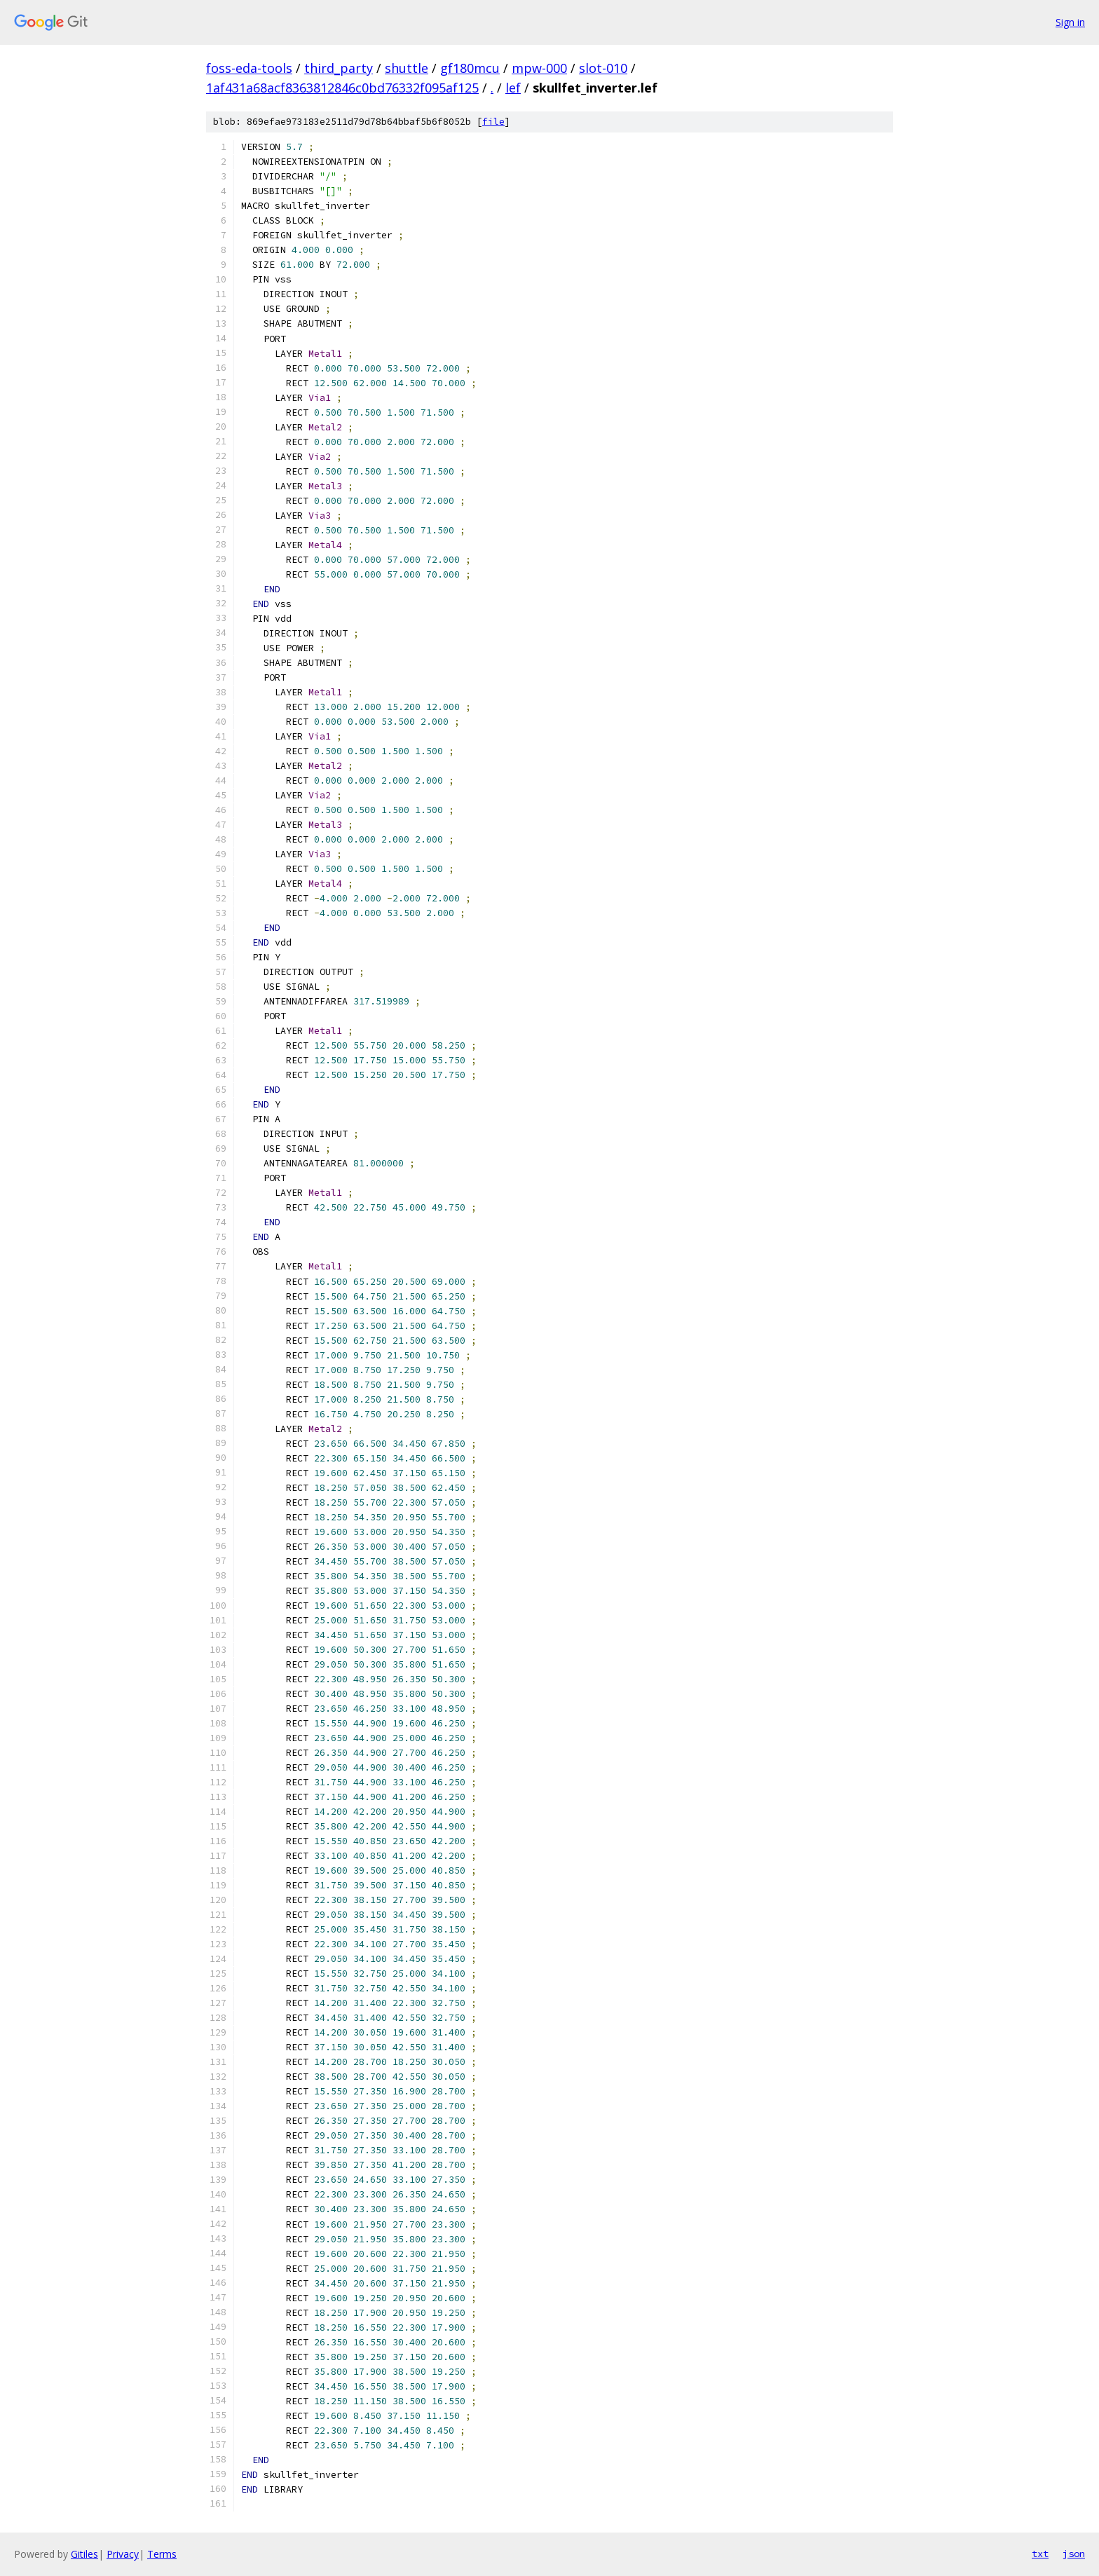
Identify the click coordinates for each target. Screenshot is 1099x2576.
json (1074, 2553)
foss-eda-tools (249, 68)
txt (1040, 2553)
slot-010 (603, 68)
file (493, 122)
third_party (338, 68)
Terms (162, 2554)
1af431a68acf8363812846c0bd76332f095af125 (342, 87)
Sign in (1070, 22)
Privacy (123, 2554)
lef (513, 87)
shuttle (406, 68)
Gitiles (84, 2554)
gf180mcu (470, 68)
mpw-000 (539, 68)
